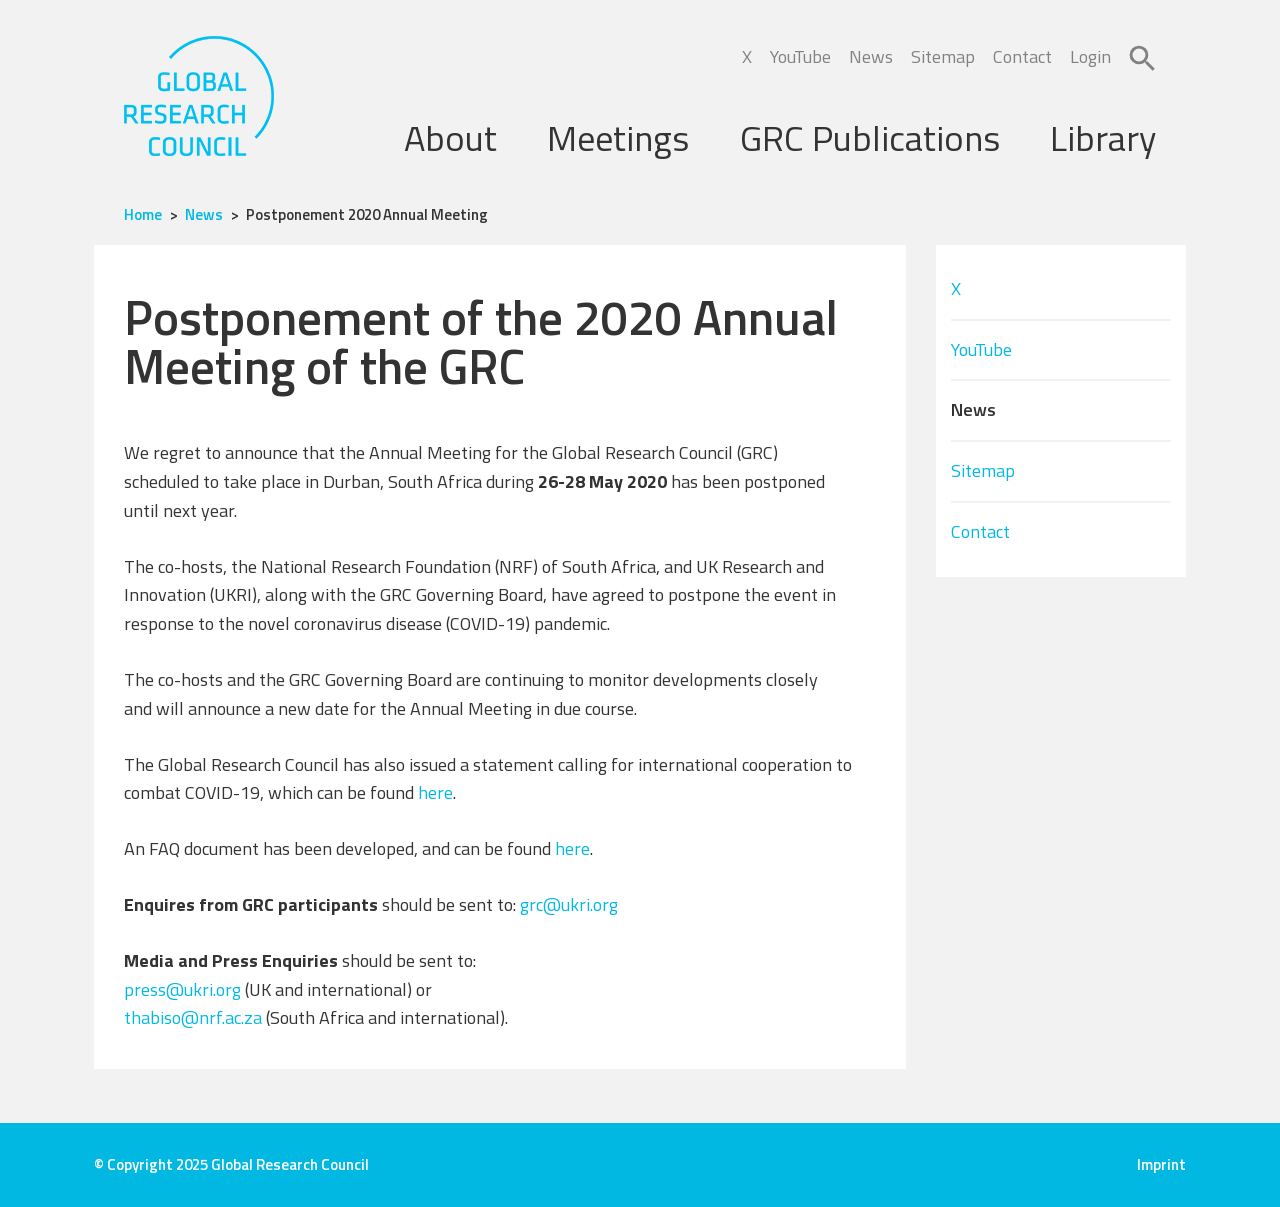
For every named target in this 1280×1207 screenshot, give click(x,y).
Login (1090, 56)
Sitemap (943, 56)
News (871, 56)
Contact (1022, 56)
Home (143, 214)
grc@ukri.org (569, 904)
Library (1103, 137)
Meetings (618, 137)
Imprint (1161, 1164)
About (450, 137)
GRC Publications (870, 137)
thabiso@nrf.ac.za (193, 1017)
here (435, 792)
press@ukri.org (182, 989)
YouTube (800, 56)
